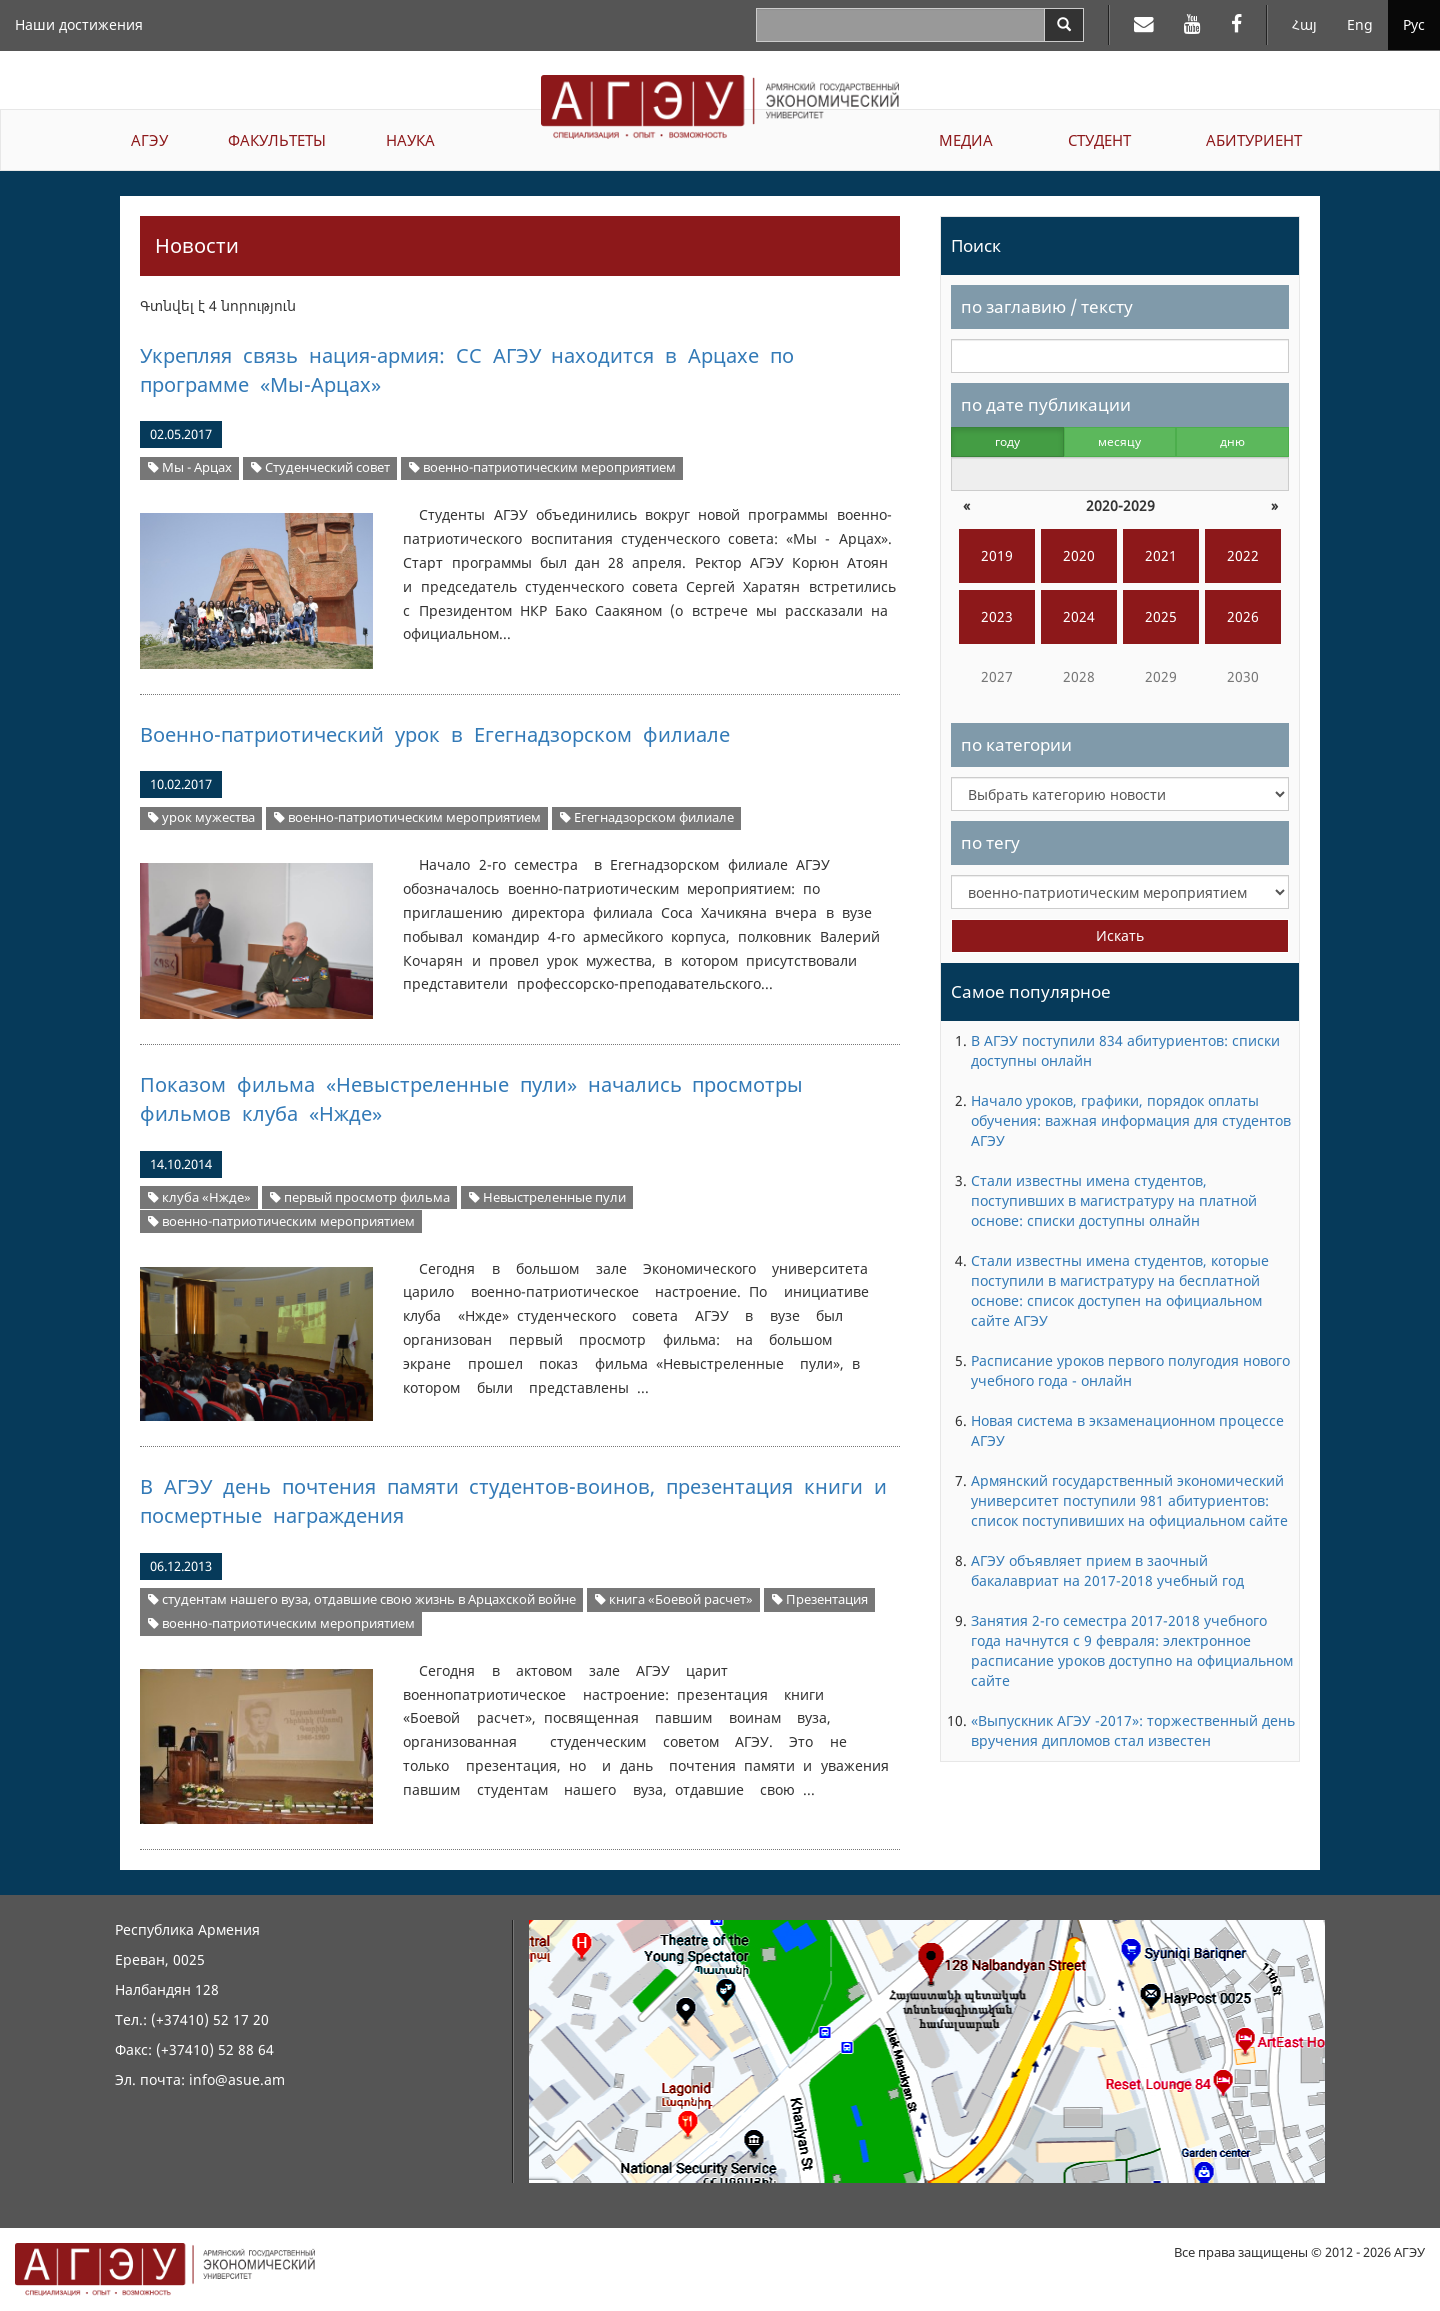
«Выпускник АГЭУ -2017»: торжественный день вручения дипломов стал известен (1133, 1730)
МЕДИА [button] (966, 140)
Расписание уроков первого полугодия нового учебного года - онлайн (1130, 1370)
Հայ (1304, 24)
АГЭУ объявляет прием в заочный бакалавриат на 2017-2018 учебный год (1107, 1570)
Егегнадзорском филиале (647, 817)
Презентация (820, 1599)
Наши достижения (79, 24)
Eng (1360, 24)
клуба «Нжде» (199, 1197)
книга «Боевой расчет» (674, 1599)
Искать (1120, 935)
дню (1232, 441)
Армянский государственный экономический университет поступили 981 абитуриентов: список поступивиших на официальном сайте (1129, 1500)
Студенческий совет (320, 467)
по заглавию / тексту (1047, 306)
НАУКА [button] (410, 140)
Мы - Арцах (190, 467)
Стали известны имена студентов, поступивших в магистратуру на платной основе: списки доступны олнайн (1114, 1200)
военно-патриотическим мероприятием (542, 467)
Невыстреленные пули (547, 1197)
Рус (1414, 24)
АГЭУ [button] (149, 140)
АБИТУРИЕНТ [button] (1254, 140)
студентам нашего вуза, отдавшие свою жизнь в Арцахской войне (362, 1599)
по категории (1016, 744)
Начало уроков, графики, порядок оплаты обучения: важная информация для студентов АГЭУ (1131, 1120)
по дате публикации (1046, 404)
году (1007, 441)
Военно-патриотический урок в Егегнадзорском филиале (435, 734)
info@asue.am (237, 2079)
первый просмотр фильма (360, 1197)
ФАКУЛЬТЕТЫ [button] (277, 140)
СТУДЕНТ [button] (1099, 140)
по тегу (990, 842)
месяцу (1119, 441)
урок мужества (201, 817)
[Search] (1064, 25)
